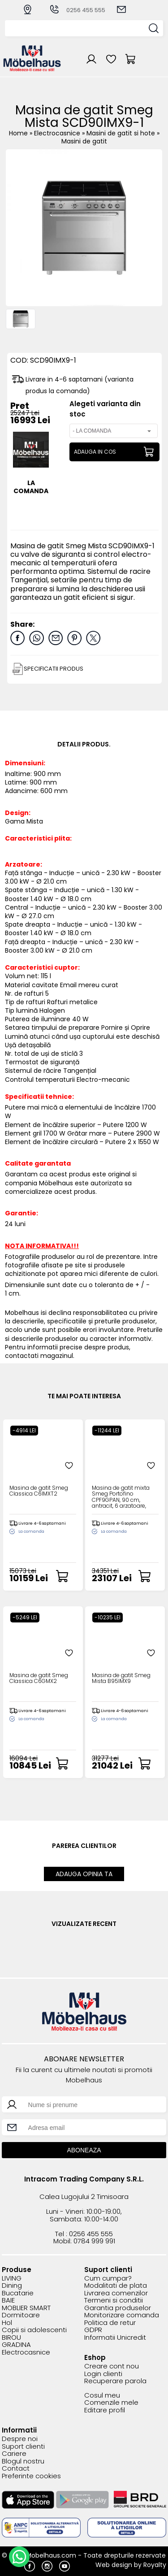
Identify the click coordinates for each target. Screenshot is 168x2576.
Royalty (154, 2564)
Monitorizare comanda (121, 2315)
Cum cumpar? (108, 2278)
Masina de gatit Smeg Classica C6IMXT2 (38, 1491)
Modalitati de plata (115, 2286)
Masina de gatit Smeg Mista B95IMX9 (121, 1678)
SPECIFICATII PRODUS (53, 668)
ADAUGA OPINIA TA (84, 1873)
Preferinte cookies (31, 2476)
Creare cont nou (111, 2366)
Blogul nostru (23, 2461)
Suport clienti (23, 2446)
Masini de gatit (84, 141)
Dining (12, 2286)
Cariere (14, 2454)
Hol (7, 2323)
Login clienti (103, 2374)
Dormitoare (21, 2315)
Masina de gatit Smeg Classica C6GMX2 (38, 1678)
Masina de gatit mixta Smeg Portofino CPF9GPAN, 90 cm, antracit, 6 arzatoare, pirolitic (121, 1497)
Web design (113, 2564)
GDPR (93, 2330)
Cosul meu (102, 2395)
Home (18, 133)
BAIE (8, 2300)
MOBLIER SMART (26, 2308)
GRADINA (16, 2345)
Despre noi (20, 2439)
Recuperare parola (115, 2381)
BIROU (11, 2338)
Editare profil (104, 2410)
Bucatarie (18, 2293)
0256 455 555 (77, 10)
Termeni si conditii (113, 2300)
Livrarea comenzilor (116, 2293)
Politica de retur (110, 2323)
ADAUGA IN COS (95, 451)
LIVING (12, 2278)
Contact (16, 2468)
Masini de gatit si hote (121, 133)
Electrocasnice (58, 133)
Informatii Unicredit (115, 2338)
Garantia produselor (117, 2308)
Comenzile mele (111, 2403)
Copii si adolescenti (34, 2330)
